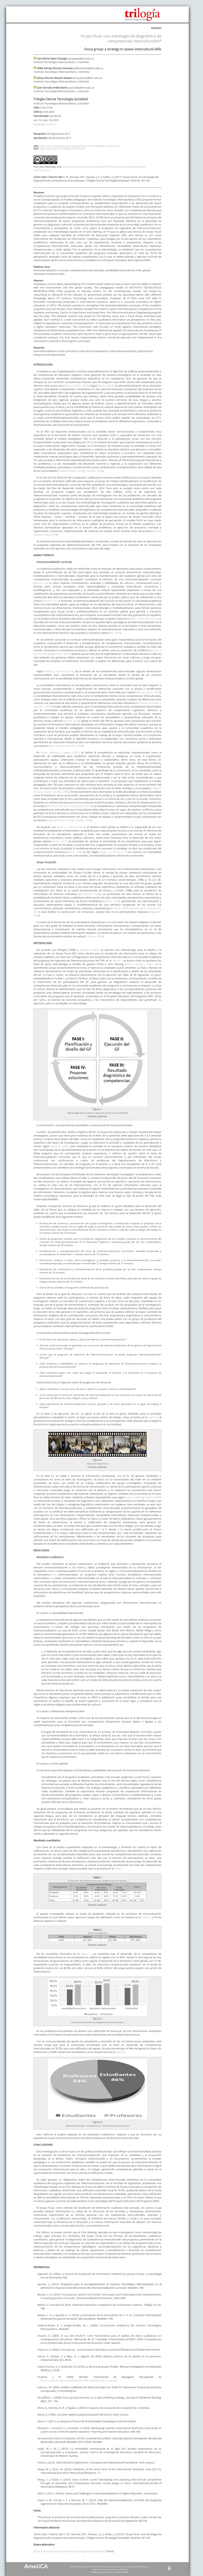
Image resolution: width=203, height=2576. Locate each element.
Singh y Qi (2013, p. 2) (113, 852)
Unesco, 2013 (51, 600)
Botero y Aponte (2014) (59, 671)
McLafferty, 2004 (89, 894)
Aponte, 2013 (42, 583)
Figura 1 (117, 960)
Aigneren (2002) (89, 950)
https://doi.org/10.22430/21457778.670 (62, 148)
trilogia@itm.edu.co (45, 124)
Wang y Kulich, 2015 (76, 385)
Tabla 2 (146, 1917)
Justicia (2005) (133, 1497)
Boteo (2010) (106, 385)
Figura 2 (153, 1417)
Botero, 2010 (135, 618)
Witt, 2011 (114, 633)
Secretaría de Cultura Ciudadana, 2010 (68, 806)
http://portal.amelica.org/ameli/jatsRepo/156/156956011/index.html (79, 146)
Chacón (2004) (153, 1497)
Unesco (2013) (63, 654)
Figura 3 (85, 1953)
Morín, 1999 (75, 852)
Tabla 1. (118, 1868)
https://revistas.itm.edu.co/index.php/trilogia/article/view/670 (70, 2551)
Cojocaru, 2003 (94, 936)
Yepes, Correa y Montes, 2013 (65, 746)
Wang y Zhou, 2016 (148, 692)
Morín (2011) (60, 841)
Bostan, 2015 (111, 901)
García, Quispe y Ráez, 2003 (143, 964)
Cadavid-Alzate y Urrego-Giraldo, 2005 (80, 471)
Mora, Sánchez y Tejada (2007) (60, 752)
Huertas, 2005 (119, 908)
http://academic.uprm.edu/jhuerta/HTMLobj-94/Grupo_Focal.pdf (78, 2380)
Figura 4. (120, 2052)
